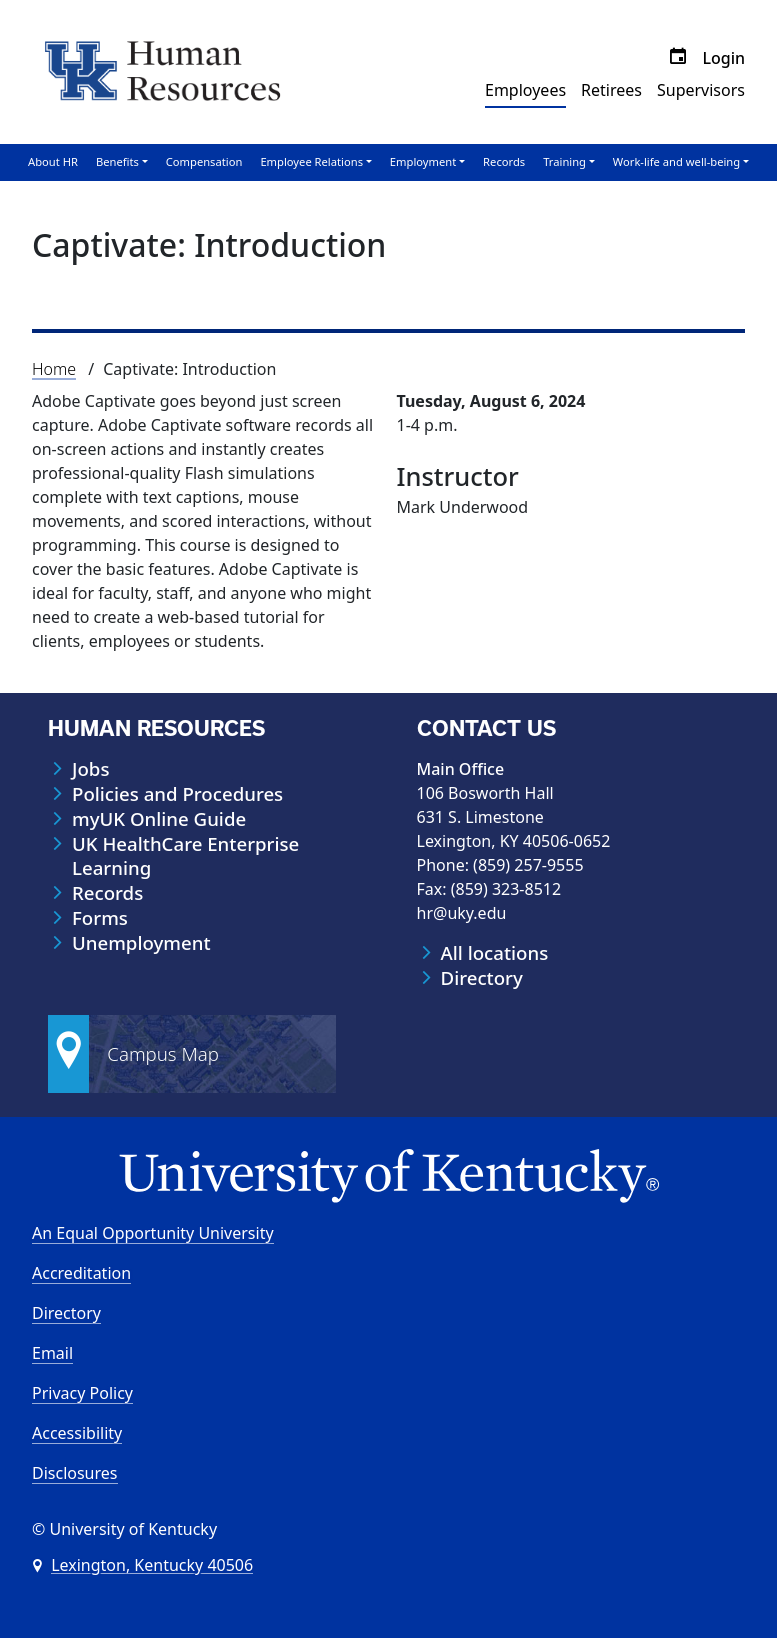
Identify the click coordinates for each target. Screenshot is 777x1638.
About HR (53, 161)
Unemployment (141, 943)
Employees (525, 90)
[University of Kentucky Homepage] (388, 1176)
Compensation (204, 161)
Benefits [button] (117, 161)
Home (54, 369)
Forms (100, 918)
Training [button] (564, 161)
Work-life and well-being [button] (676, 161)
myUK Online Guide (159, 819)
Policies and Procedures (177, 794)
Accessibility (77, 1433)
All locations (495, 953)
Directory (482, 978)
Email (52, 1353)
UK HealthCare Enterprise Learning (185, 856)
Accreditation (81, 1273)
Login (723, 58)
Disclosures (75, 1473)
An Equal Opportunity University (153, 1233)
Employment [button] (423, 161)
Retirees (611, 90)
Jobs (90, 769)
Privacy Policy (82, 1393)
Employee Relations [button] (311, 161)
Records (504, 161)
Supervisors (701, 90)
